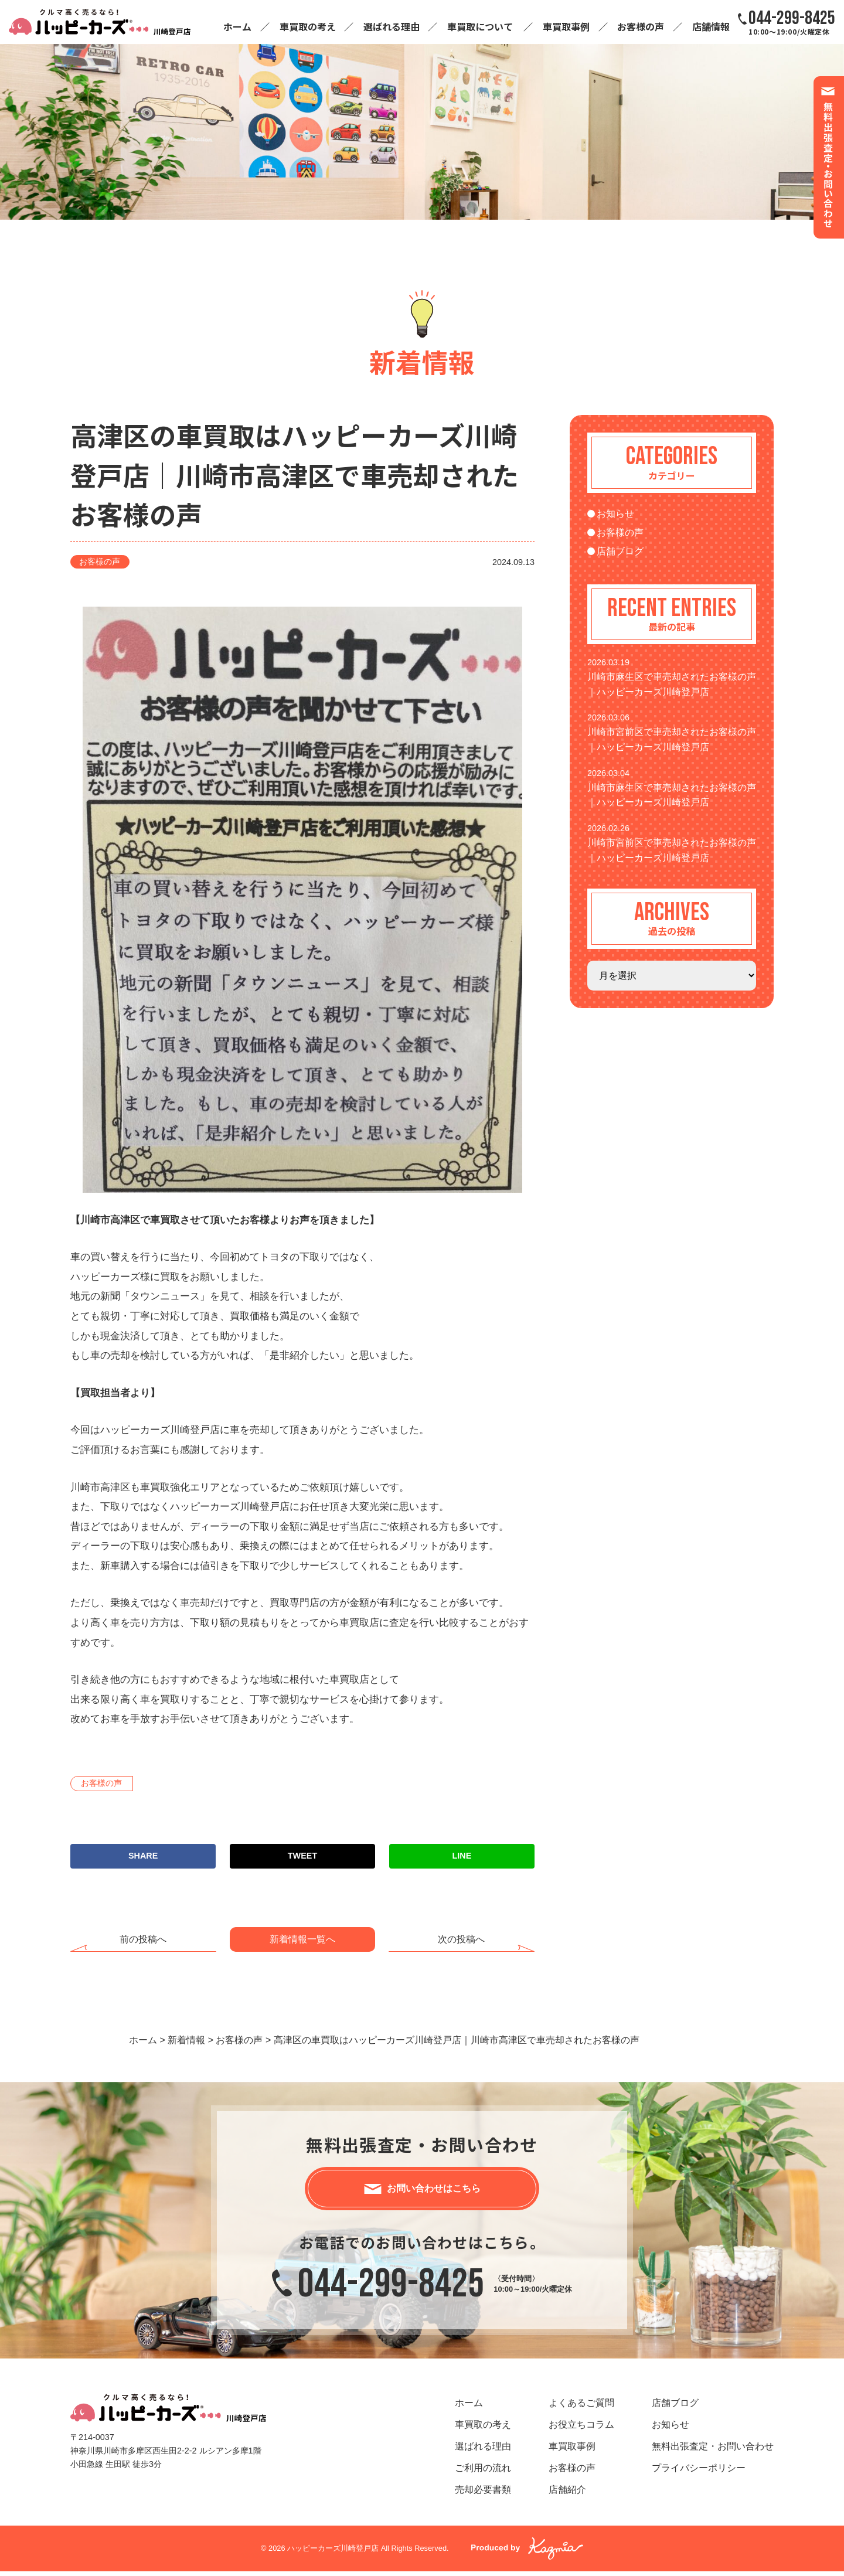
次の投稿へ (461, 1939)
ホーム (237, 26)
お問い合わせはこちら (433, 2190)
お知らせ (615, 514)
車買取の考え (308, 26)
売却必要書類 (483, 2494)
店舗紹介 (567, 2494)
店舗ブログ (620, 551)
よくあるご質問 (581, 2407)
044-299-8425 (391, 2288)
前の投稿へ (143, 1939)
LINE (462, 1856)
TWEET (302, 1856)
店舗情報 (711, 26)
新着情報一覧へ (302, 1939)
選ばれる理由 (391, 26)
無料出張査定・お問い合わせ (713, 2450)
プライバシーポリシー (699, 2472)
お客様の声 (640, 26)
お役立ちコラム (581, 2429)
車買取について (480, 26)
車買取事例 (566, 26)
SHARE (143, 1856)
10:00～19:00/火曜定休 (791, 22)
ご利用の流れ (483, 2472)
